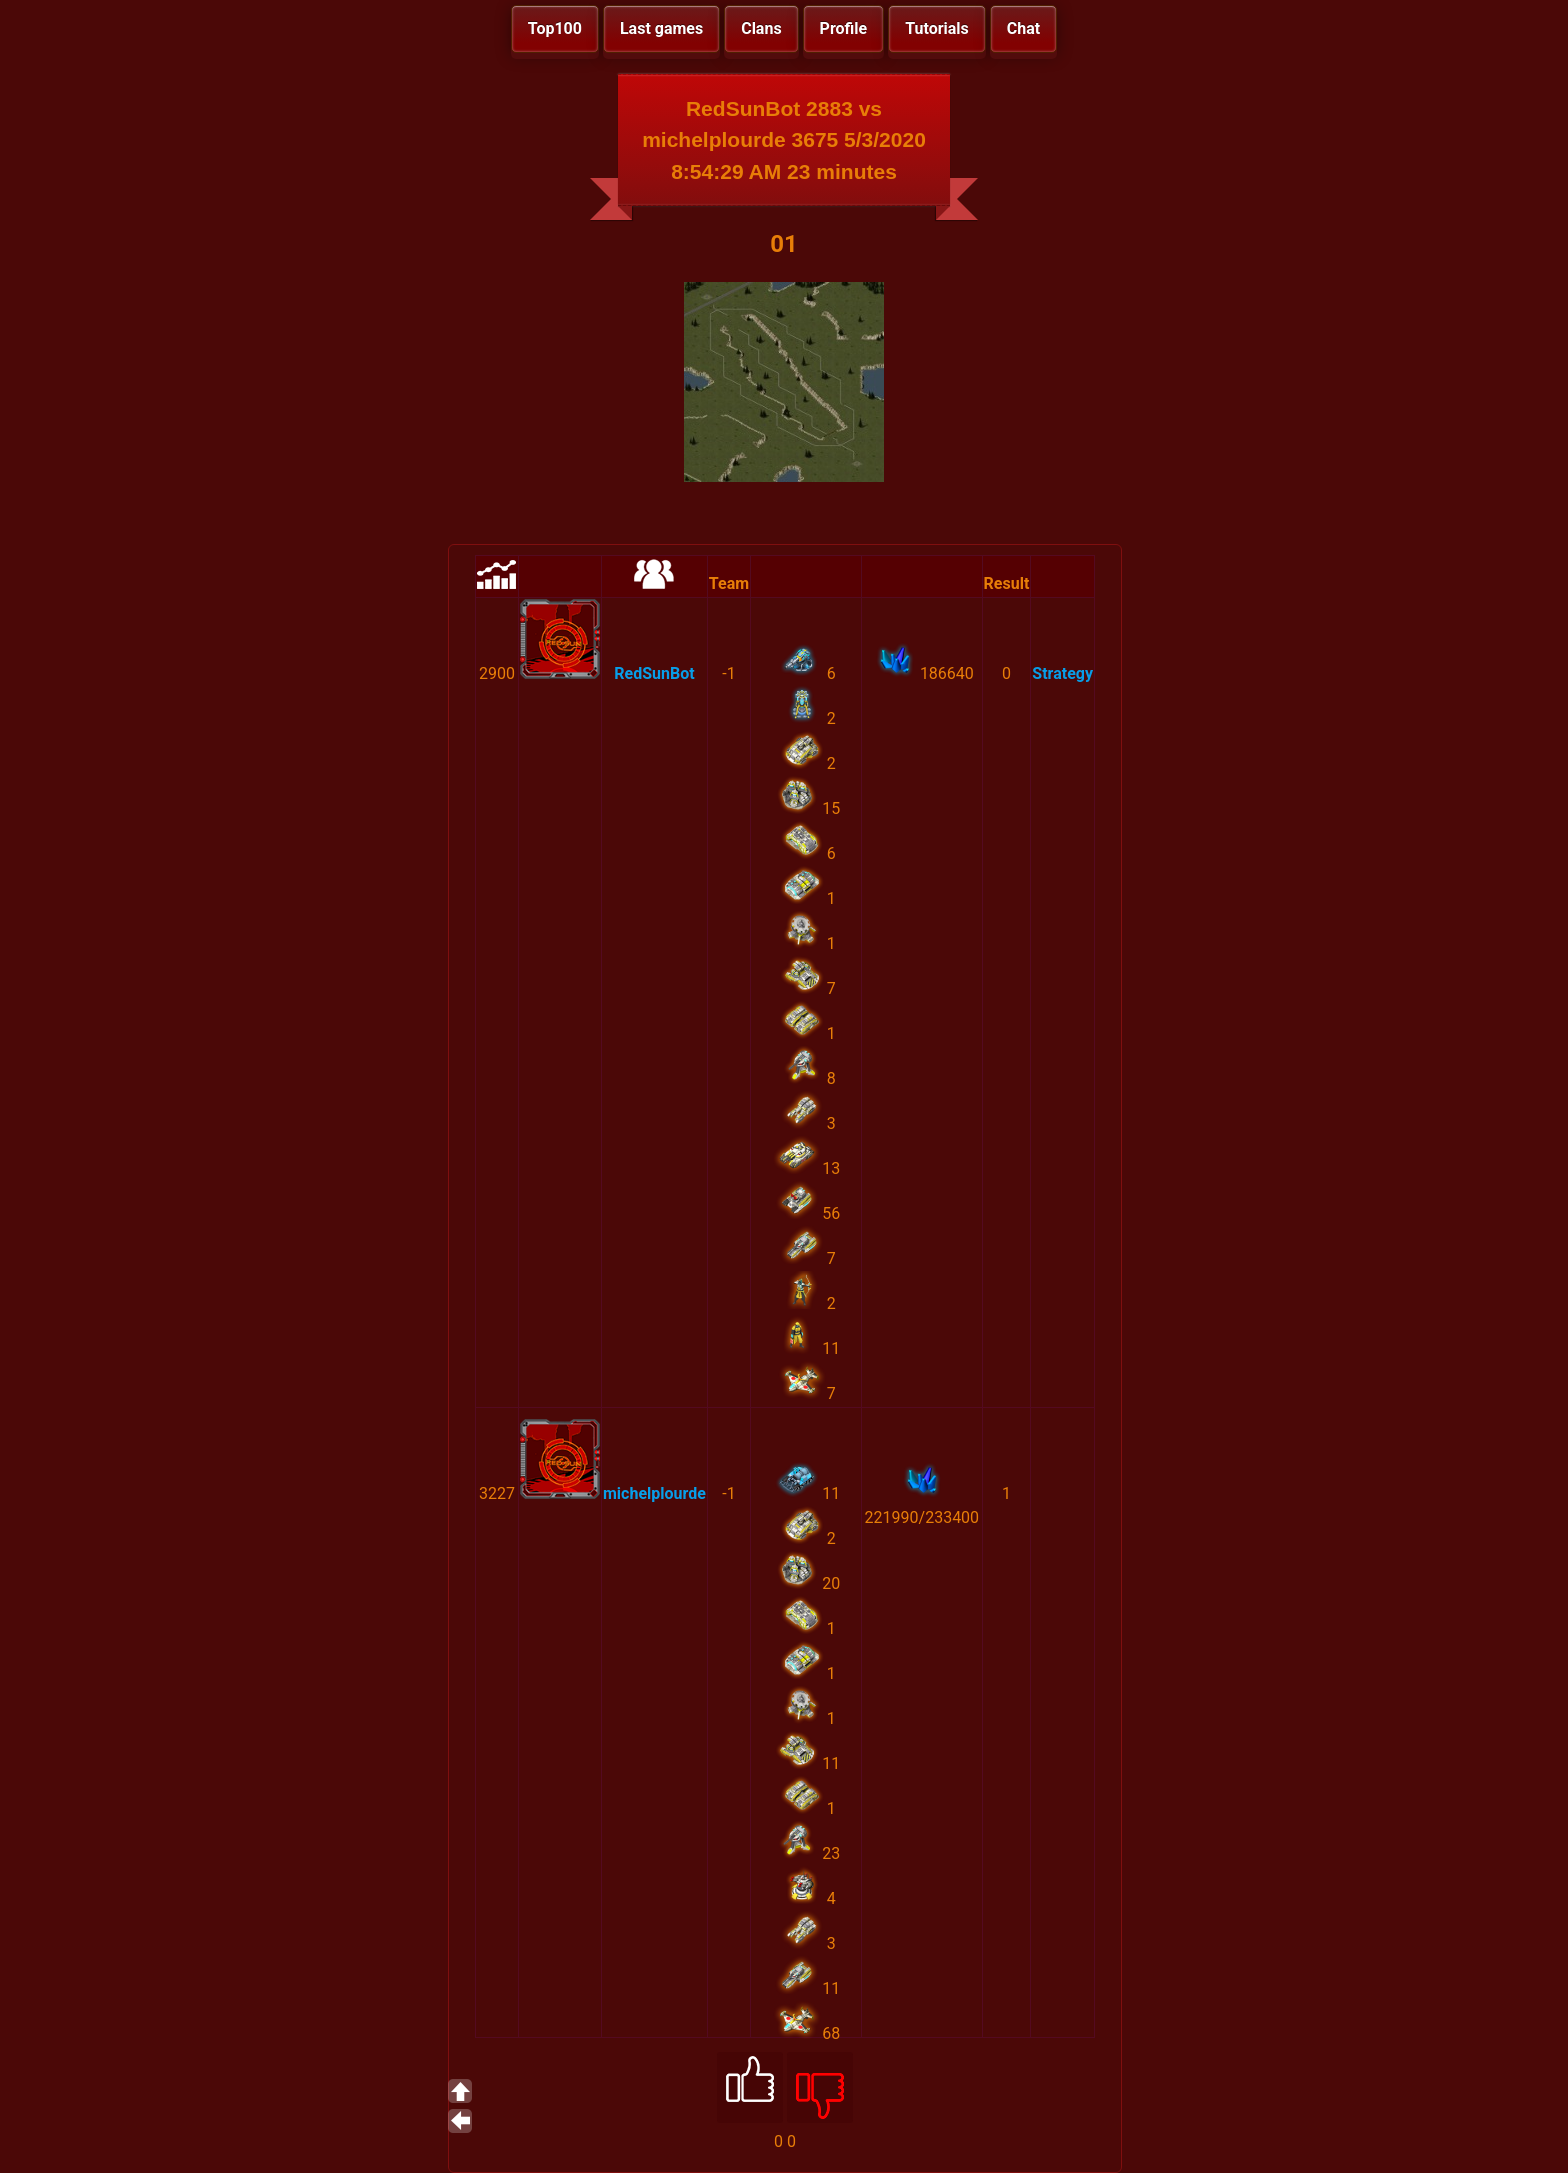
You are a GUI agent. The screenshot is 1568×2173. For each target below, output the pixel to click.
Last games (661, 28)
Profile (844, 28)
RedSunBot (654, 673)
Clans (761, 28)
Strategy (1062, 673)
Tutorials (937, 28)
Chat (1023, 28)
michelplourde (654, 1493)
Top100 (555, 28)
